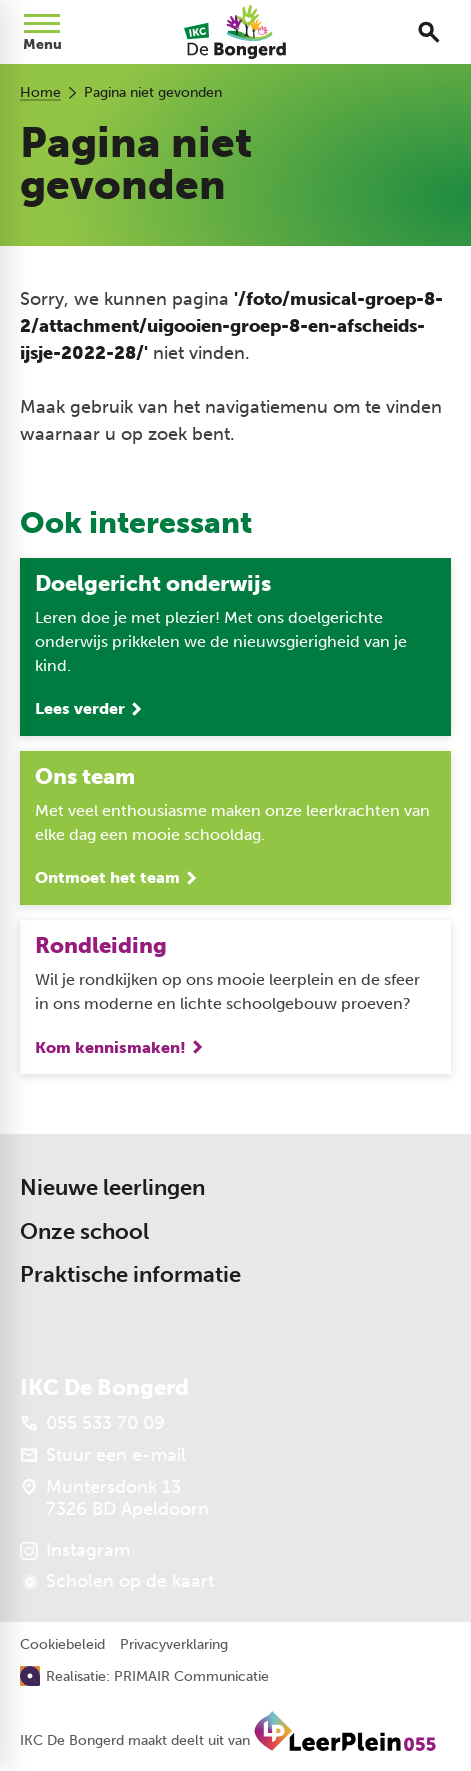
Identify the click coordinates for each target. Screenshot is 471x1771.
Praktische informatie (130, 1274)
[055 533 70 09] (92, 1423)
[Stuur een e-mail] (103, 1455)
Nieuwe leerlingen (112, 1187)
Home (40, 92)
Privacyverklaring (174, 1645)
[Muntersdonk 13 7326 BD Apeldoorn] (114, 1498)
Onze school (84, 1231)
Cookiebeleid (62, 1645)
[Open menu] (42, 32)
